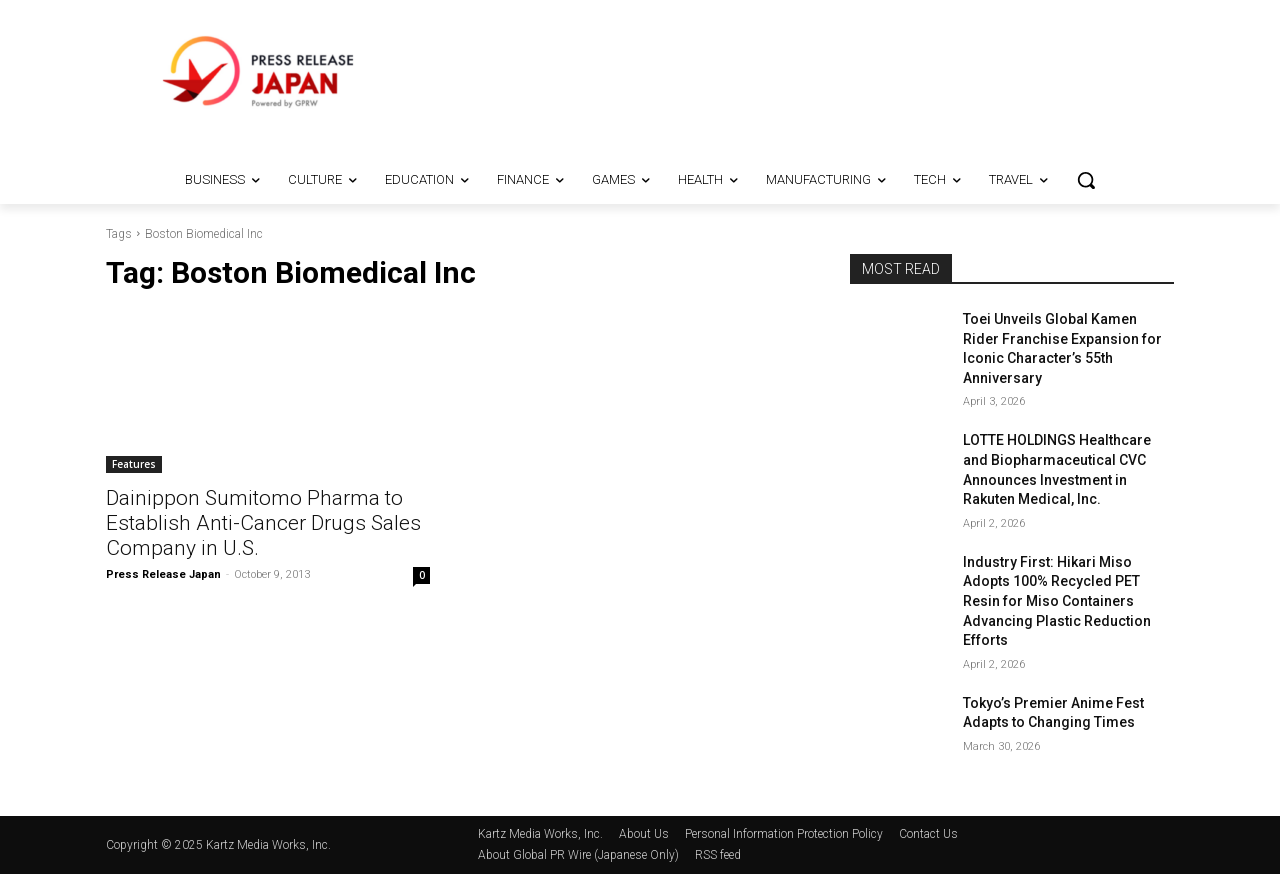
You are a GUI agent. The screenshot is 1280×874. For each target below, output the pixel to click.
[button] (1086, 180)
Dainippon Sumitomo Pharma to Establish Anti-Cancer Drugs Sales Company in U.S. (263, 523)
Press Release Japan (163, 574)
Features (134, 464)
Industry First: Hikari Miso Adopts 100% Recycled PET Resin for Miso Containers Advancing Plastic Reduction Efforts (1057, 601)
